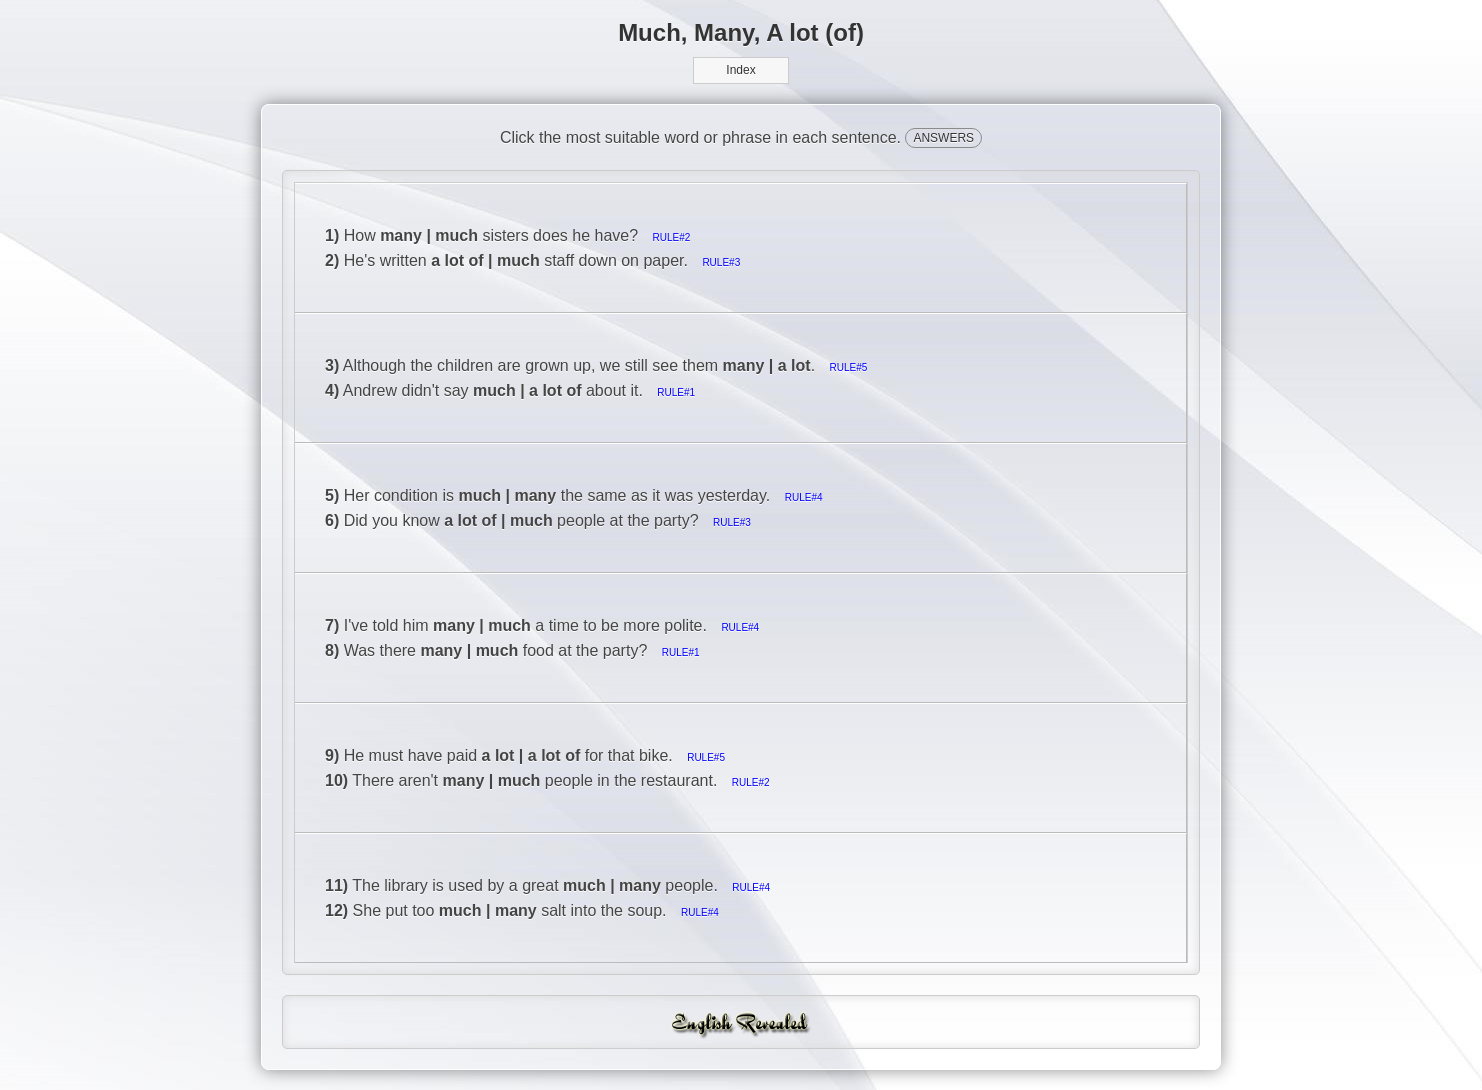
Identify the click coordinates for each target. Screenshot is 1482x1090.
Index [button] (740, 70)
